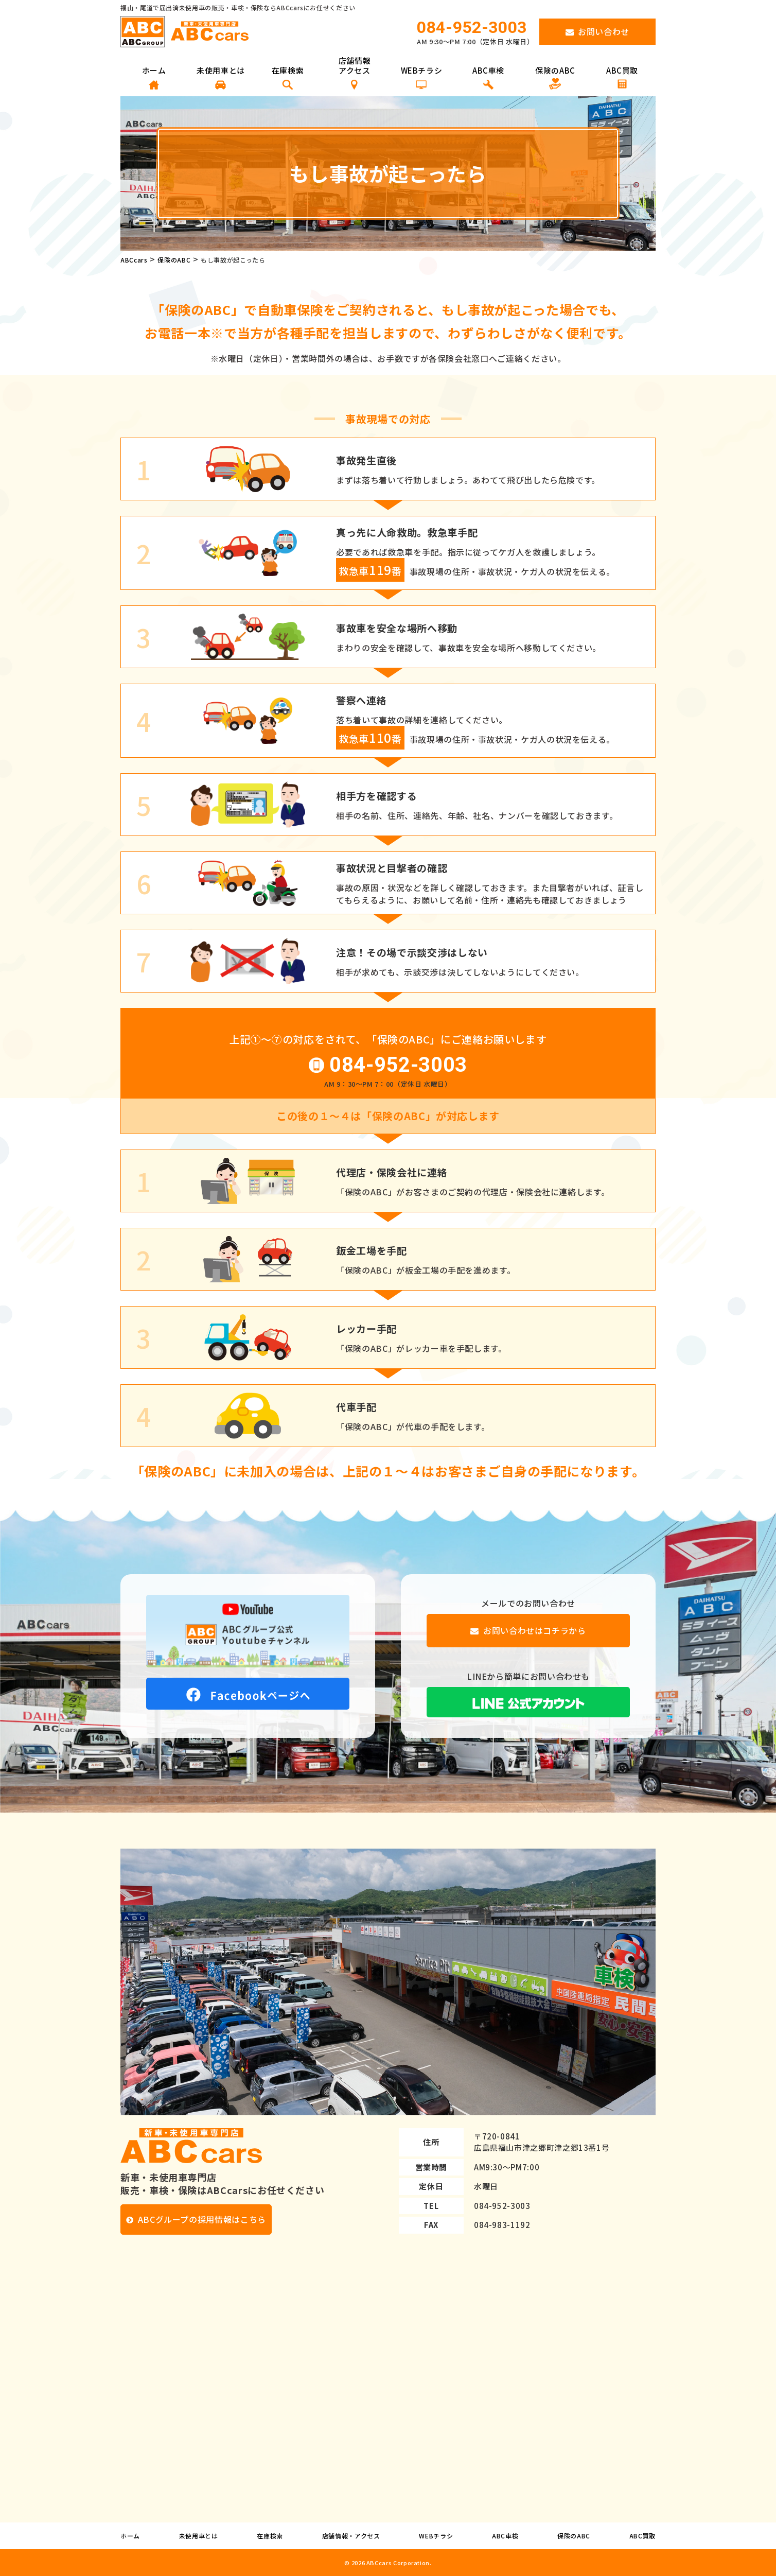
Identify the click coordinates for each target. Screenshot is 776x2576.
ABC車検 (488, 77)
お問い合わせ (603, 31)
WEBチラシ (422, 77)
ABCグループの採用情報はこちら (202, 2219)
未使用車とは (221, 77)
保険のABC (555, 77)
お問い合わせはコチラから (534, 1630)
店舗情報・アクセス (351, 2535)
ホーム (154, 77)
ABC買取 (622, 77)
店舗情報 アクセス (355, 73)
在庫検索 (288, 77)
